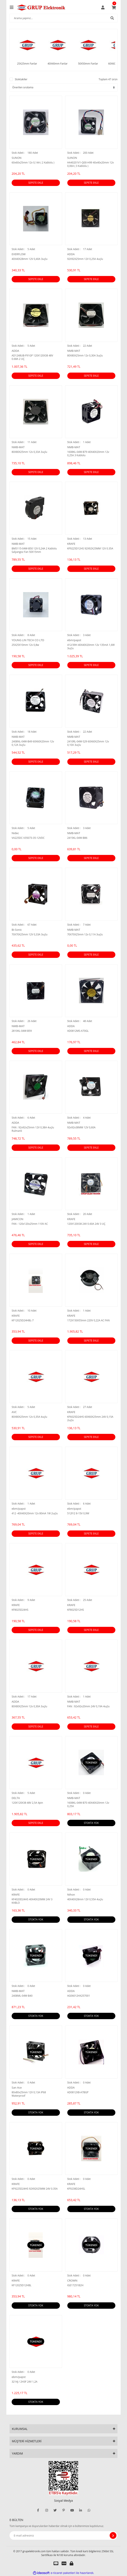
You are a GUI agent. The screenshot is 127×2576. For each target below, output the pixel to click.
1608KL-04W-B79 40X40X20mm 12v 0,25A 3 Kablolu (88, 453)
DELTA (16, 1798)
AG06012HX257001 (78, 1995)
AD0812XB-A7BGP (77, 2092)
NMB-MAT (73, 351)
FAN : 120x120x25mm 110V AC (30, 1224)
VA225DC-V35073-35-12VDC (28, 838)
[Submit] (113, 2535)
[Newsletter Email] (63, 2535)
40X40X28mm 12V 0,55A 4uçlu (85, 1899)
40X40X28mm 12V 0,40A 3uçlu (29, 259)
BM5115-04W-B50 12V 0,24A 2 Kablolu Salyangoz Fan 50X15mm (34, 550)
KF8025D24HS (20, 1610)
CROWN (72, 2280)
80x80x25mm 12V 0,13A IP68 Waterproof (29, 2094)
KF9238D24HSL (76, 2188)
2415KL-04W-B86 (77, 838)
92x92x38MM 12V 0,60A (81, 1127)
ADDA (71, 254)
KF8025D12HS (75, 1610)
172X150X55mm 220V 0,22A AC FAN (88, 1320)
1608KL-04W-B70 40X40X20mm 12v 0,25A (88, 1804)
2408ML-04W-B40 (22, 1995)
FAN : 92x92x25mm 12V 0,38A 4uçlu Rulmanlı (33, 1129)
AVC (14, 1412)
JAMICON (17, 1219)
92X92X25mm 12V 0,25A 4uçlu (85, 259)
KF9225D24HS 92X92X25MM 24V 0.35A (35, 2188)
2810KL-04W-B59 (22, 1031)
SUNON (16, 158)
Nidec (15, 833)
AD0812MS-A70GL (78, 1031)
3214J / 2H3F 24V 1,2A (24, 2381)
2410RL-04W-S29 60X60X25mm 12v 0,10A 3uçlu (88, 743)
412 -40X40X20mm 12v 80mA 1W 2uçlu (35, 1513)
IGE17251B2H (75, 2285)
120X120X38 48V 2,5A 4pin (27, 1803)
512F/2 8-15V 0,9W (78, 1513)
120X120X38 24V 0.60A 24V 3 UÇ (86, 1224)
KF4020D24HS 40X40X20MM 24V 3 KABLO (32, 1901)
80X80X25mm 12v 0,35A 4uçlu (29, 1417)
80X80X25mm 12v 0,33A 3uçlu (29, 452)
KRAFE (71, 544)
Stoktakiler (21, 79)
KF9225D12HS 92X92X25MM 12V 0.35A (90, 548)
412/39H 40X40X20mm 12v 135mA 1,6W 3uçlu (91, 646)
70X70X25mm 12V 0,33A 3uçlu (29, 934)
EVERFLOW (19, 254)
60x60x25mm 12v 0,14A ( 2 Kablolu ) (33, 162)
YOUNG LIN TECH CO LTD (28, 640)
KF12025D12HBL (21, 2285)
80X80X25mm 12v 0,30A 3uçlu (85, 355)
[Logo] (41, 7)
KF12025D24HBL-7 (23, 1320)
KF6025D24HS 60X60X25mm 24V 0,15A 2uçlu (90, 1418)
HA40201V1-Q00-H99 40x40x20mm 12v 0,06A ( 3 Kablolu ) (90, 164)
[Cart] (113, 7)
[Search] (63, 18)
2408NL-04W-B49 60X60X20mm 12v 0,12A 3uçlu (33, 743)
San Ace (17, 2087)
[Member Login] (103, 7)
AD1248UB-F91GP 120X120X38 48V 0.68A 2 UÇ (32, 357)
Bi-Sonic (17, 930)
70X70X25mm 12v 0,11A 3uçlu (85, 934)
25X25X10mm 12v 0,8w (25, 645)
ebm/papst (74, 640)
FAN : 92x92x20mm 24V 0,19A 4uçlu (88, 1706)
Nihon (71, 1894)
